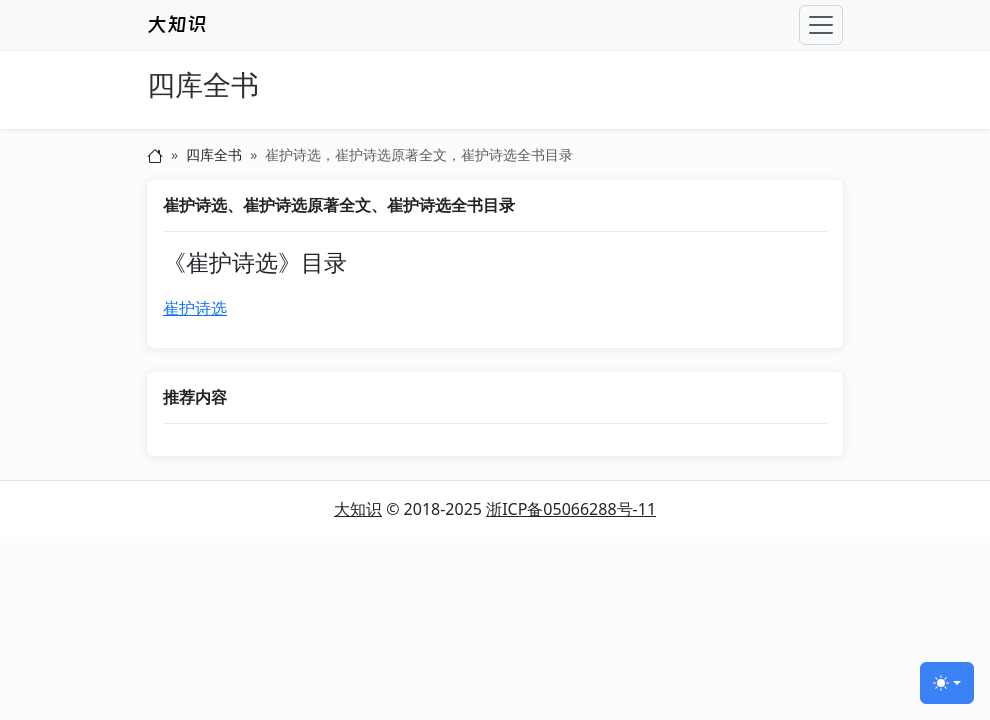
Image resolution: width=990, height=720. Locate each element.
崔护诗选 (195, 308)
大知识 (358, 509)
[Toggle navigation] (821, 25)
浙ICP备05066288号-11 (571, 509)
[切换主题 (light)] (947, 683)
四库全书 (203, 85)
